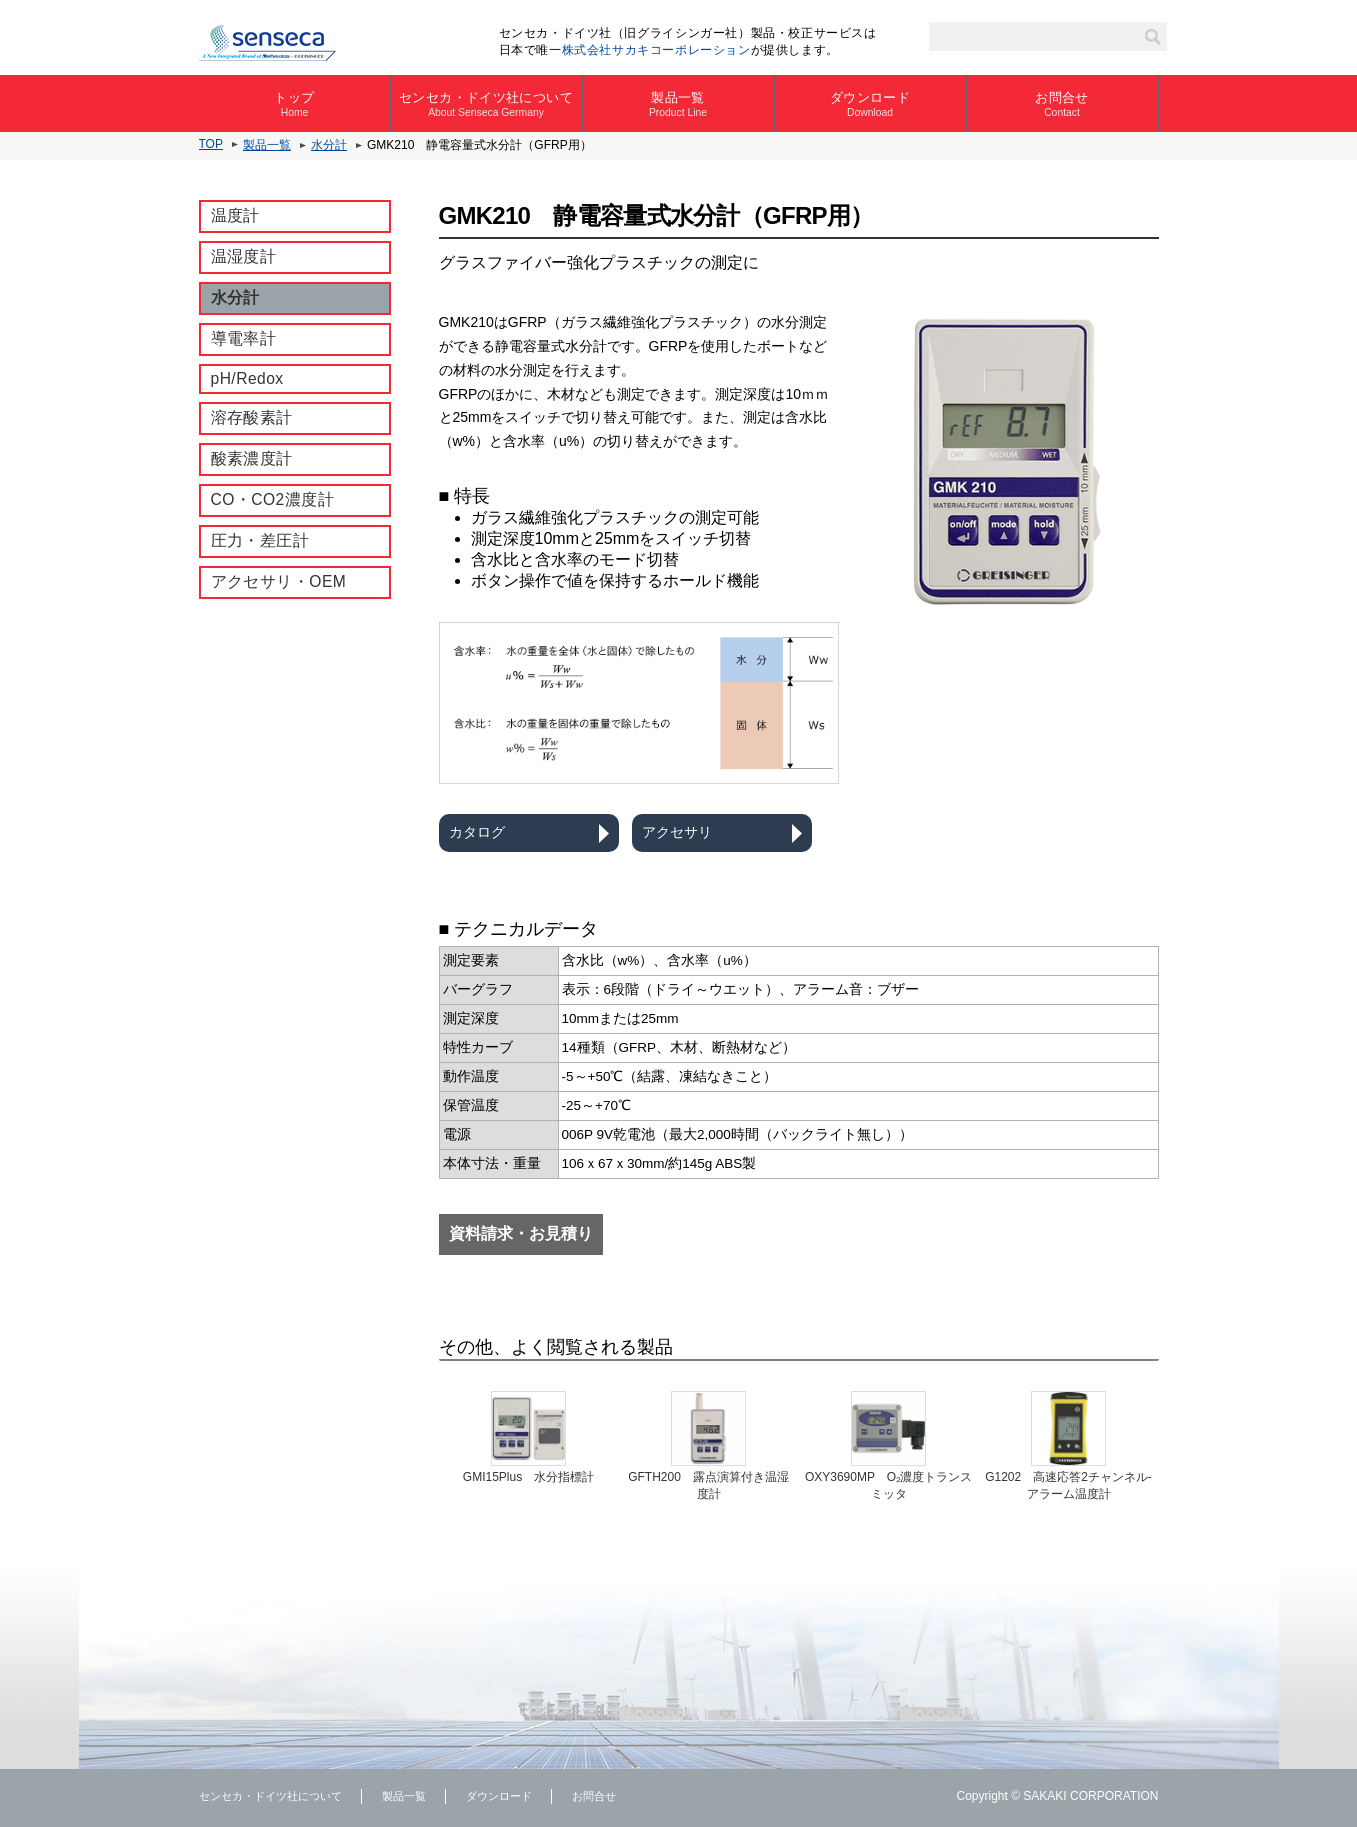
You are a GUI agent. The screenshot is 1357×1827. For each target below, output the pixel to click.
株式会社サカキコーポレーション (656, 50)
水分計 (329, 145)
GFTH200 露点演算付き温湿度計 (708, 1485)
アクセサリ (677, 832)
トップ (295, 104)
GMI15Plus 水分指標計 (528, 1477)
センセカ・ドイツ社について (486, 104)
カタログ (477, 832)
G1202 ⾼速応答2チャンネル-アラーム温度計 (1068, 1485)
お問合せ (1062, 104)
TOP (211, 144)
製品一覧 (678, 104)
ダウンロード (870, 104)
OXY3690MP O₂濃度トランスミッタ (888, 1485)
